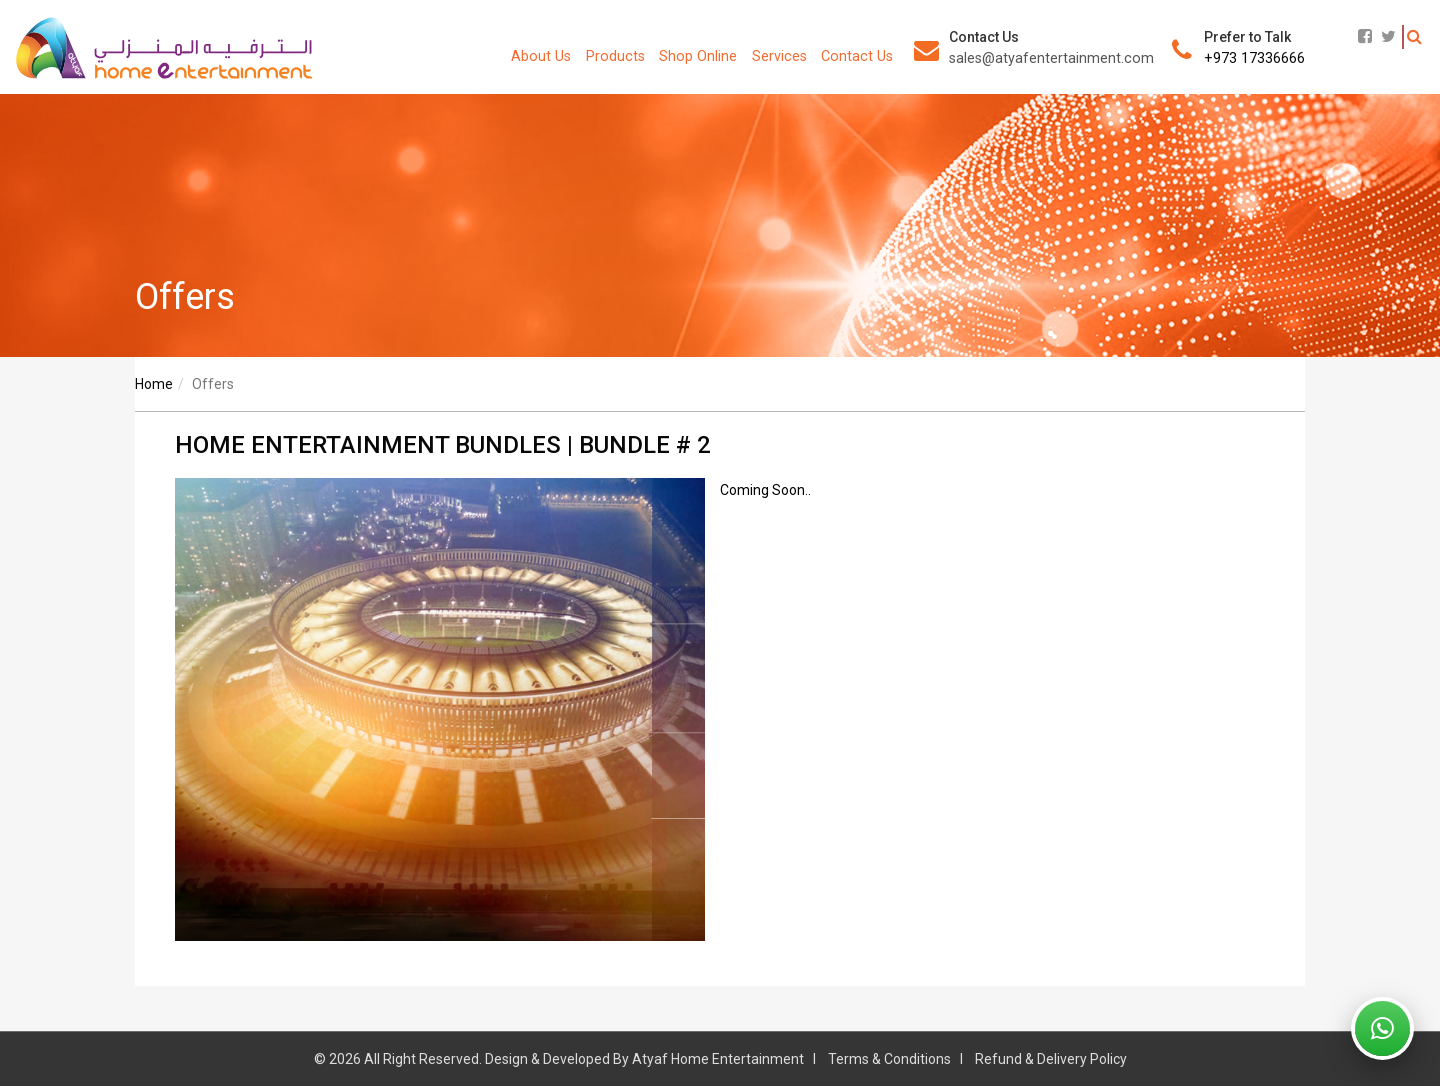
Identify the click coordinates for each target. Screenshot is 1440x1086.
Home (154, 384)
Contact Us (857, 56)
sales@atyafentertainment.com (1051, 58)
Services (779, 56)
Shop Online (698, 56)
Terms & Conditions (889, 1059)
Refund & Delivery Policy (1051, 1059)
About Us (541, 56)
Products (615, 56)
